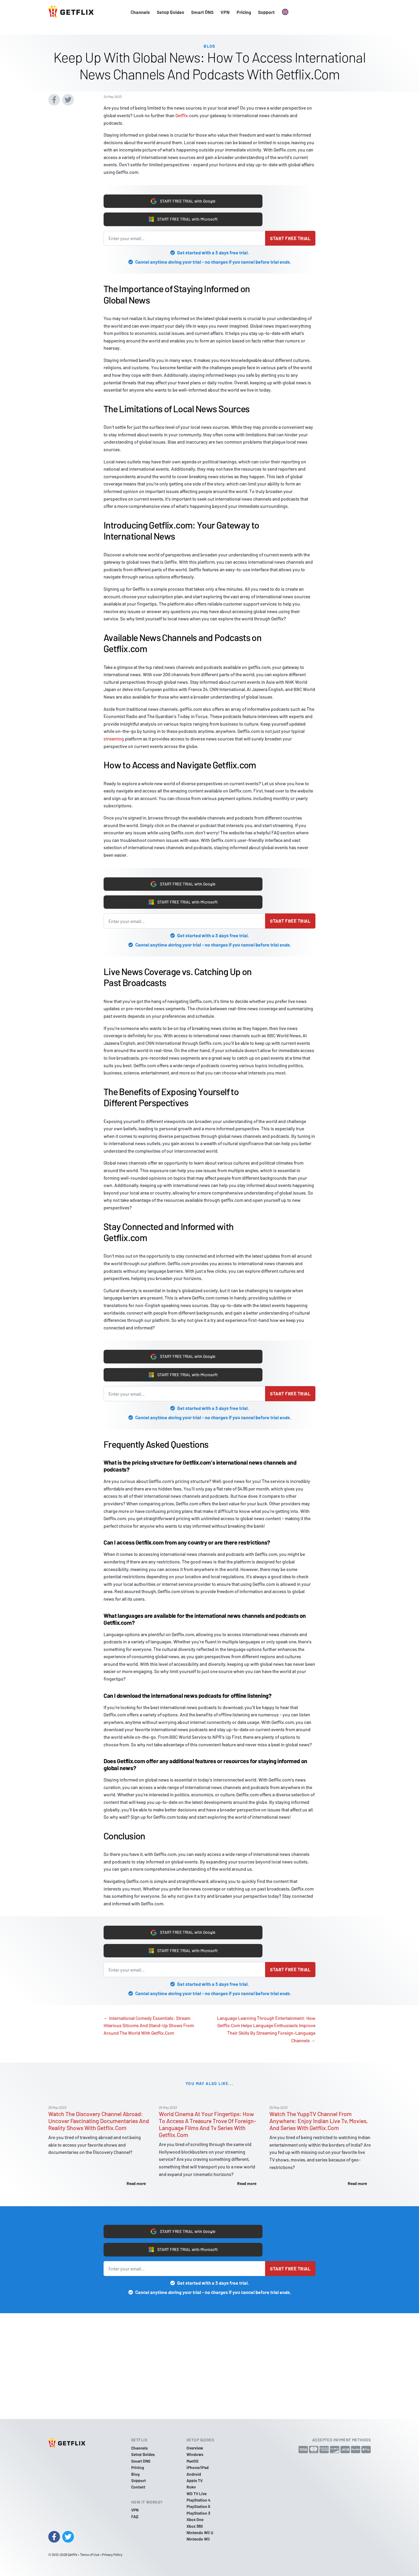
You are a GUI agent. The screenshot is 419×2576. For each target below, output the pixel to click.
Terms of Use (89, 2554)
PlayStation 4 (198, 2500)
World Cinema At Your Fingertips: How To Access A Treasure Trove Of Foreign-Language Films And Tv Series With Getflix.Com (207, 2131)
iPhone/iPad (198, 2467)
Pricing (244, 12)
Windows (195, 2454)
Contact (138, 2486)
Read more (136, 2189)
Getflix (181, 105)
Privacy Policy (112, 2554)
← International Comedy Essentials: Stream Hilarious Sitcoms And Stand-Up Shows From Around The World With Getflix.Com (149, 2031)
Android (194, 2474)
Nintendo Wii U (200, 2532)
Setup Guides (170, 12)
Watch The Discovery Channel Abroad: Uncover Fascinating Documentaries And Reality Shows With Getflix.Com (98, 2127)
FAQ (134, 2516)
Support (266, 12)
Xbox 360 (195, 2526)
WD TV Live (197, 2493)
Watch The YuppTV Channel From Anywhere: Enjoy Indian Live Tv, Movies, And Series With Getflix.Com (318, 2127)
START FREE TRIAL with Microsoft (183, 212)
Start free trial (290, 232)
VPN (225, 12)
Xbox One (195, 2519)
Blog (135, 2474)
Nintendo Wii (198, 2538)
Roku (191, 2486)
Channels (140, 12)
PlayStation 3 (198, 2513)
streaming (114, 732)
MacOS (192, 2461)
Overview (195, 2447)
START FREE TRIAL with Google (183, 192)
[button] (285, 12)
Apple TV (195, 2480)
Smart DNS (202, 12)
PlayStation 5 (198, 2506)
